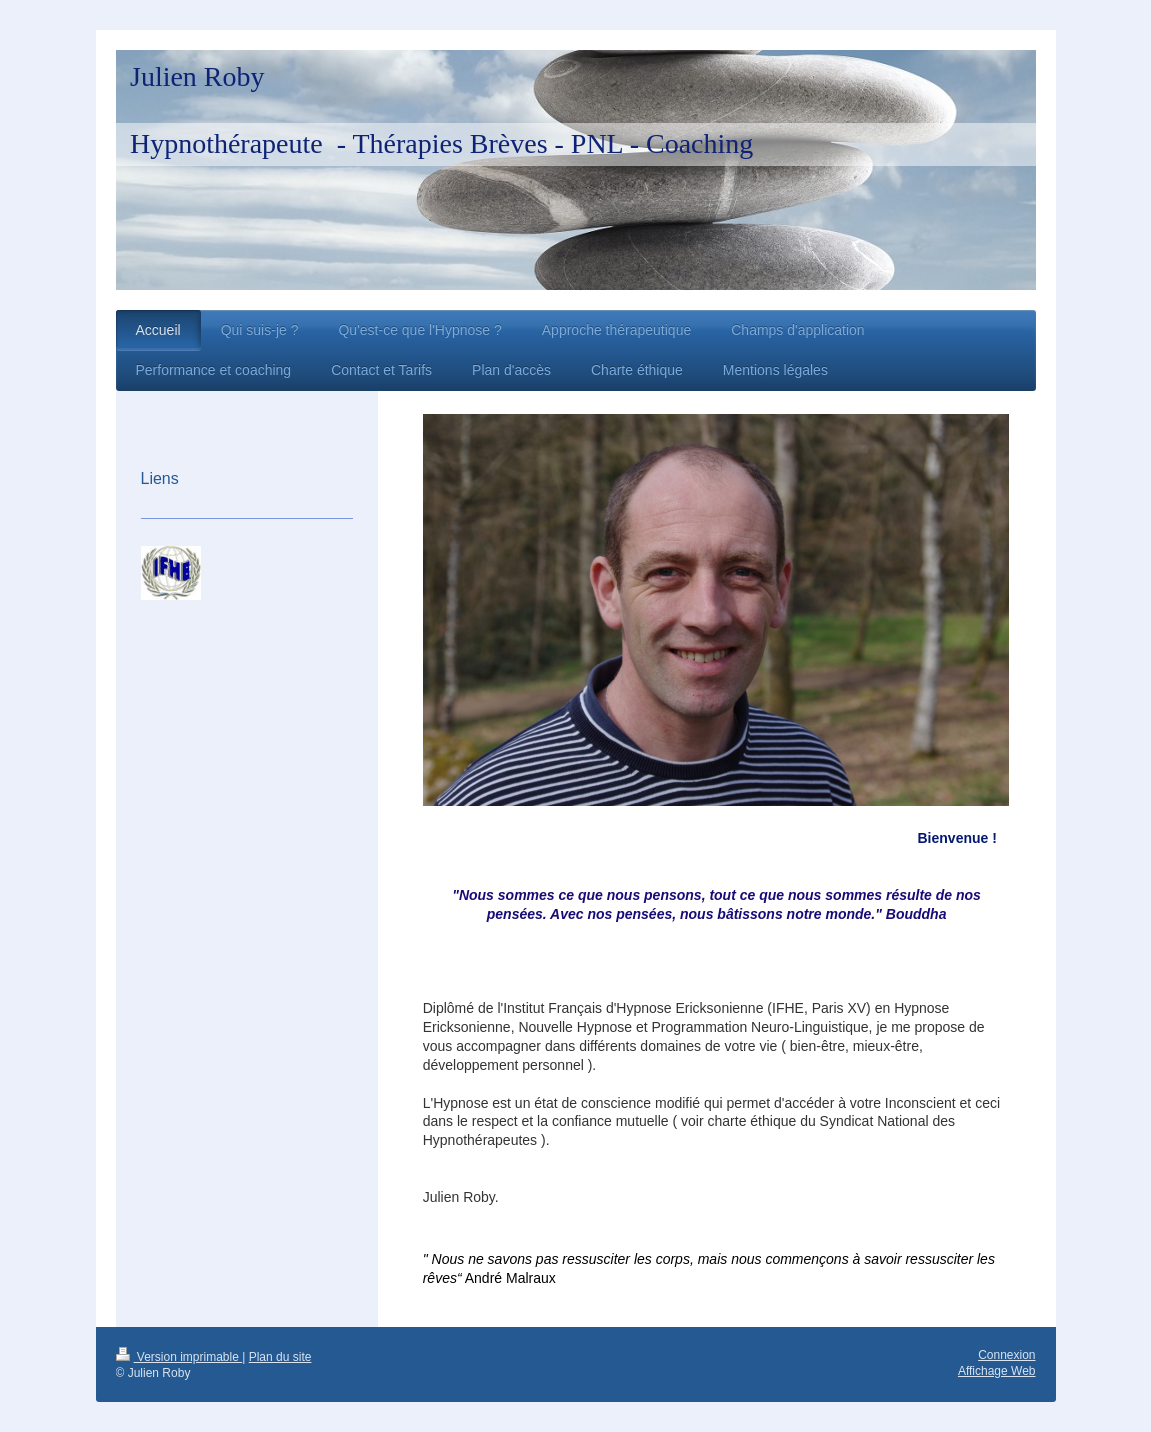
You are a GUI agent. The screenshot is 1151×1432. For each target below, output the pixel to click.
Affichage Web (997, 1371)
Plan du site (280, 1357)
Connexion (1006, 1355)
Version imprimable (179, 1357)
